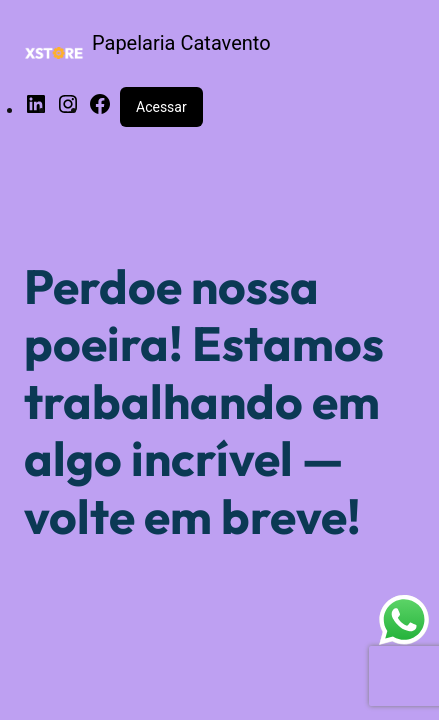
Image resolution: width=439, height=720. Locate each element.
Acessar (161, 107)
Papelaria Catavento (181, 43)
